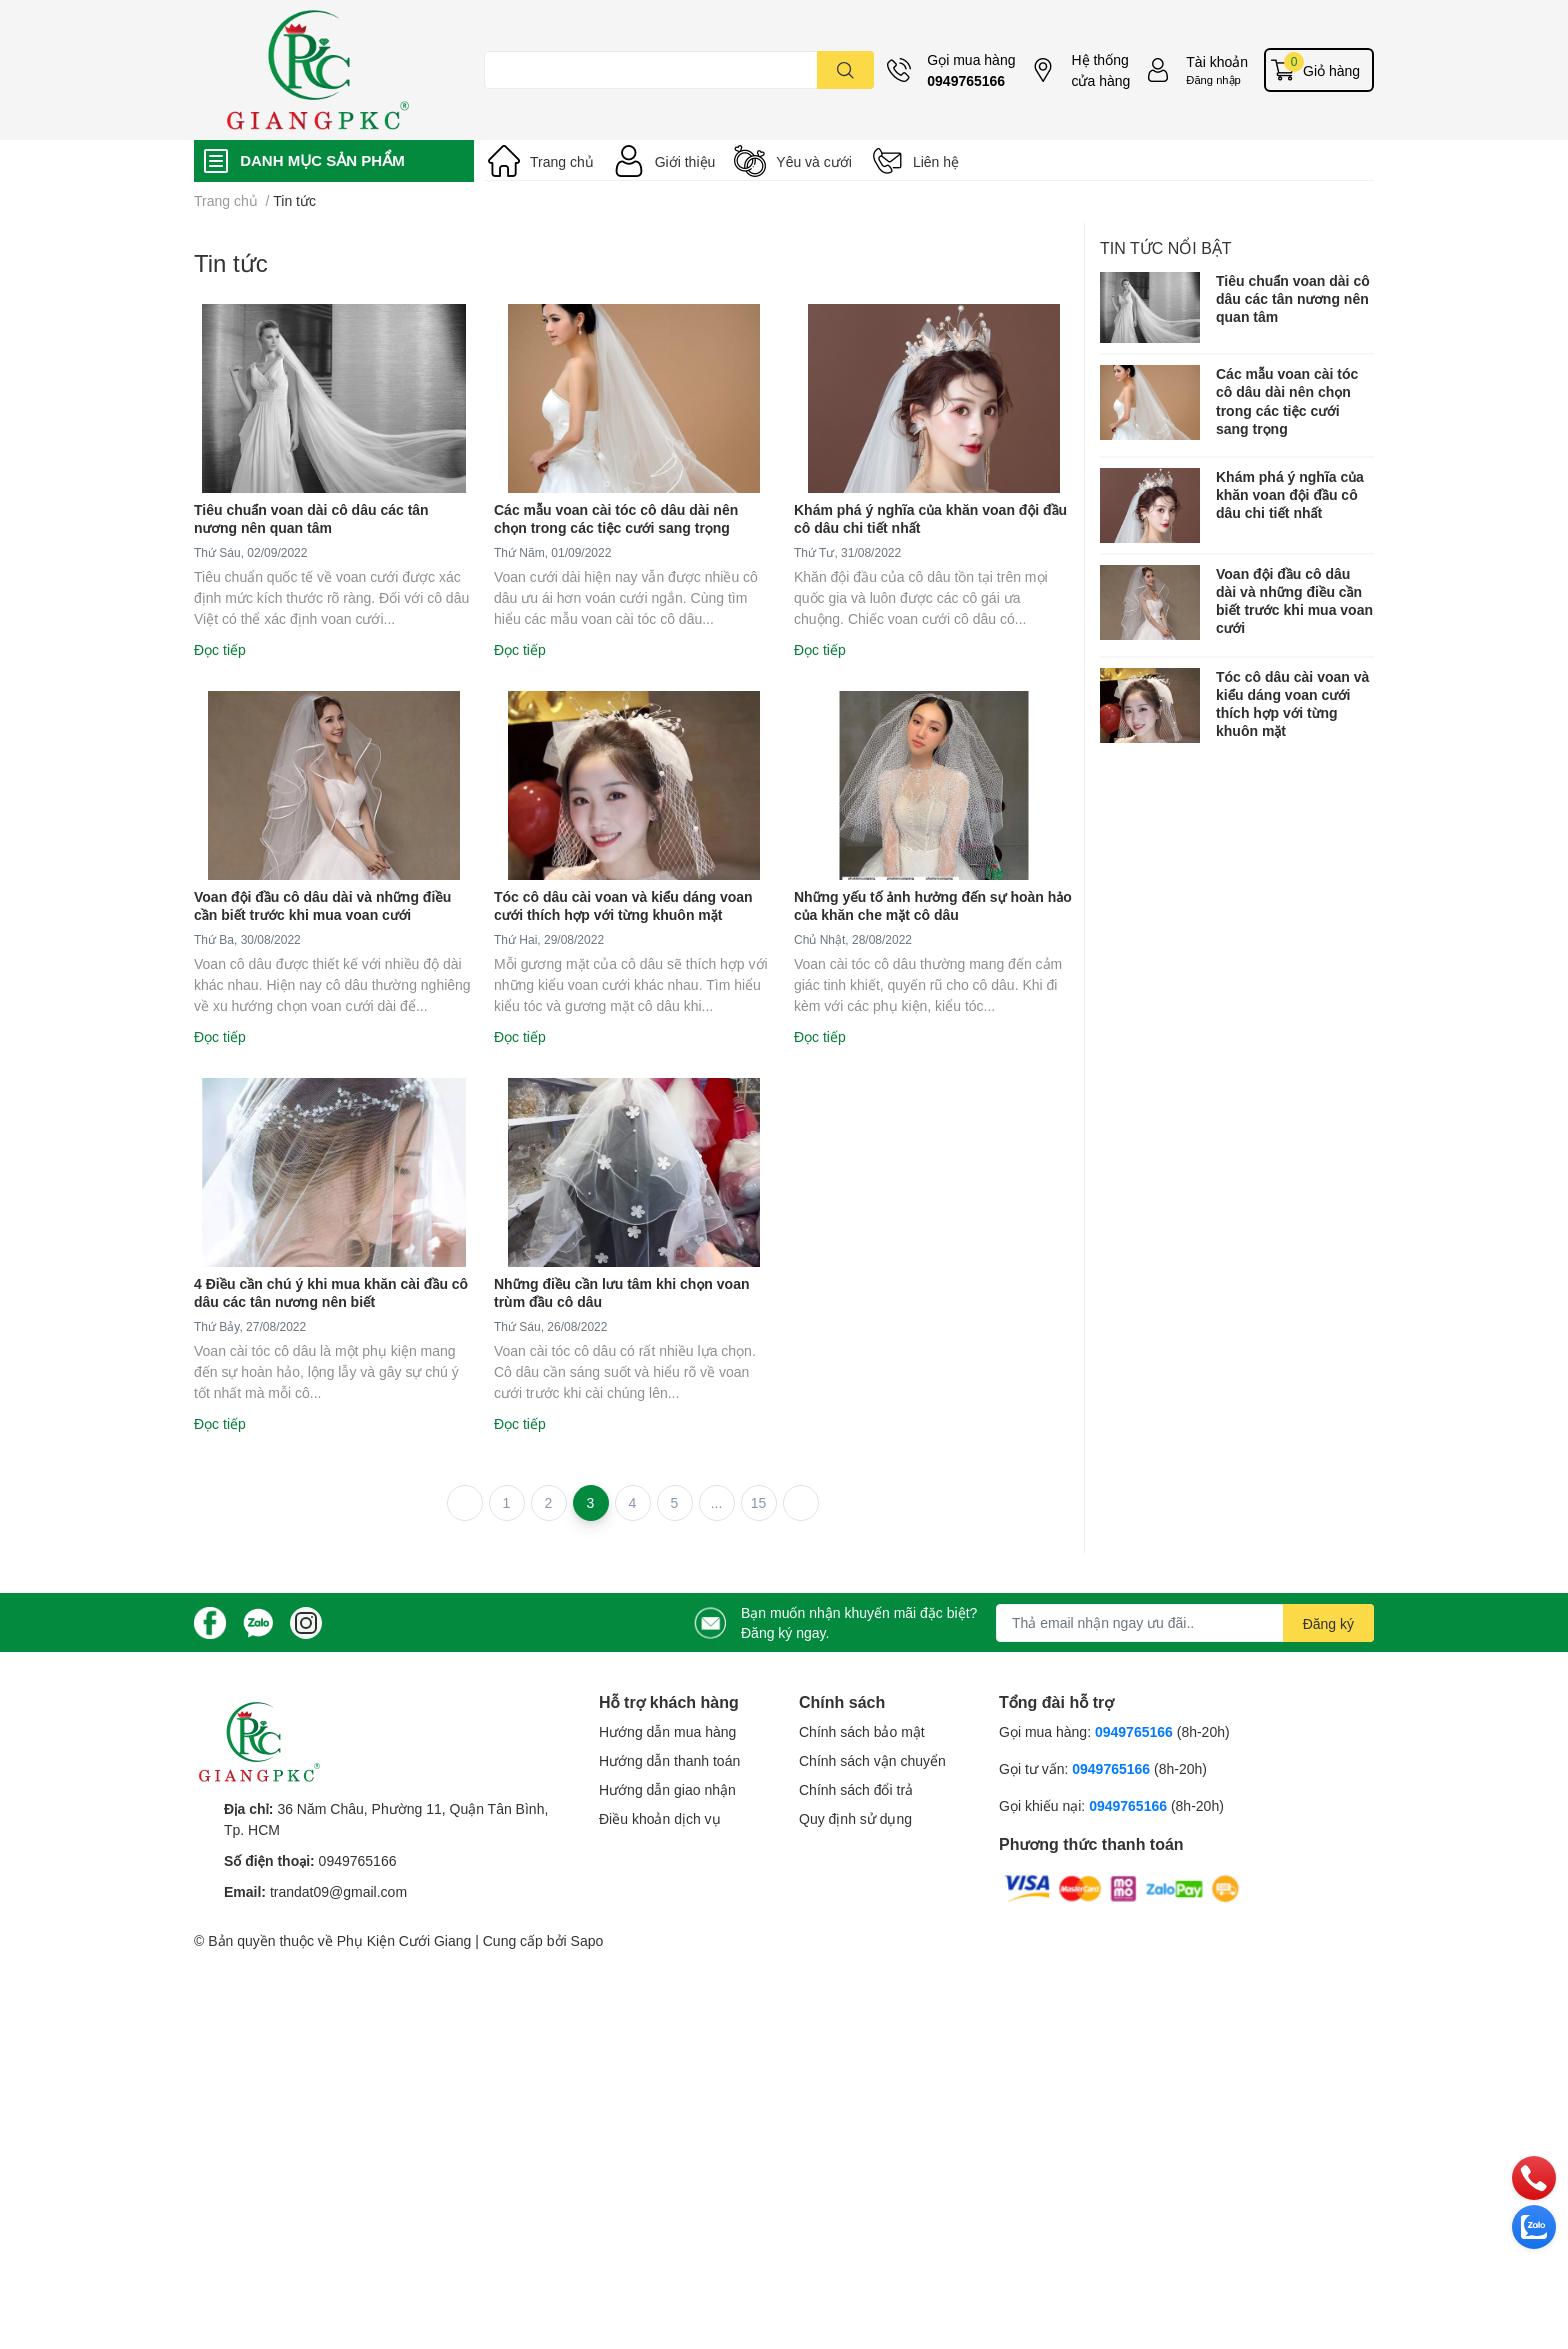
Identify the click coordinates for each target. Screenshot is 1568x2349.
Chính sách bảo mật (862, 1731)
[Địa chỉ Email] (1185, 1623)
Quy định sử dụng (855, 1818)
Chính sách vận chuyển (872, 1760)
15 (759, 1502)
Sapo (587, 1940)
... (717, 1502)
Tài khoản (1217, 61)
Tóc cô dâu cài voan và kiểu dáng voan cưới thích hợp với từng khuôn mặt (623, 905)
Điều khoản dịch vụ (660, 1818)
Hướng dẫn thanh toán (669, 1760)
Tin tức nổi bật (1166, 247)
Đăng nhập (1213, 79)
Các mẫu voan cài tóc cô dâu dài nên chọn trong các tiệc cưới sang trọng (616, 518)
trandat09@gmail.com (338, 1891)
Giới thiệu (685, 161)
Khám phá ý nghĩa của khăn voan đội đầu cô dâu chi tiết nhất (1290, 494)
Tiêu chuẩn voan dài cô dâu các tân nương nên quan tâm (311, 518)
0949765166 (966, 80)
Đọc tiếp (220, 649)
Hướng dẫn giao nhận (667, 1789)
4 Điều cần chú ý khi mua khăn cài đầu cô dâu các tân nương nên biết (331, 1292)
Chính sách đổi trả (856, 1789)
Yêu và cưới (814, 161)
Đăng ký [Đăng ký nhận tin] (1328, 1623)
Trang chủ (562, 161)
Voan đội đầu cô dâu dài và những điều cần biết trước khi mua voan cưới (322, 905)
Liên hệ (936, 161)
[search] (845, 70)
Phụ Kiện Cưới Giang (404, 1940)
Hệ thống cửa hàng (1100, 70)
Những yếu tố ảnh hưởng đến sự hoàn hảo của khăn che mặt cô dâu (933, 905)
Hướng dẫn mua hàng (667, 1731)
